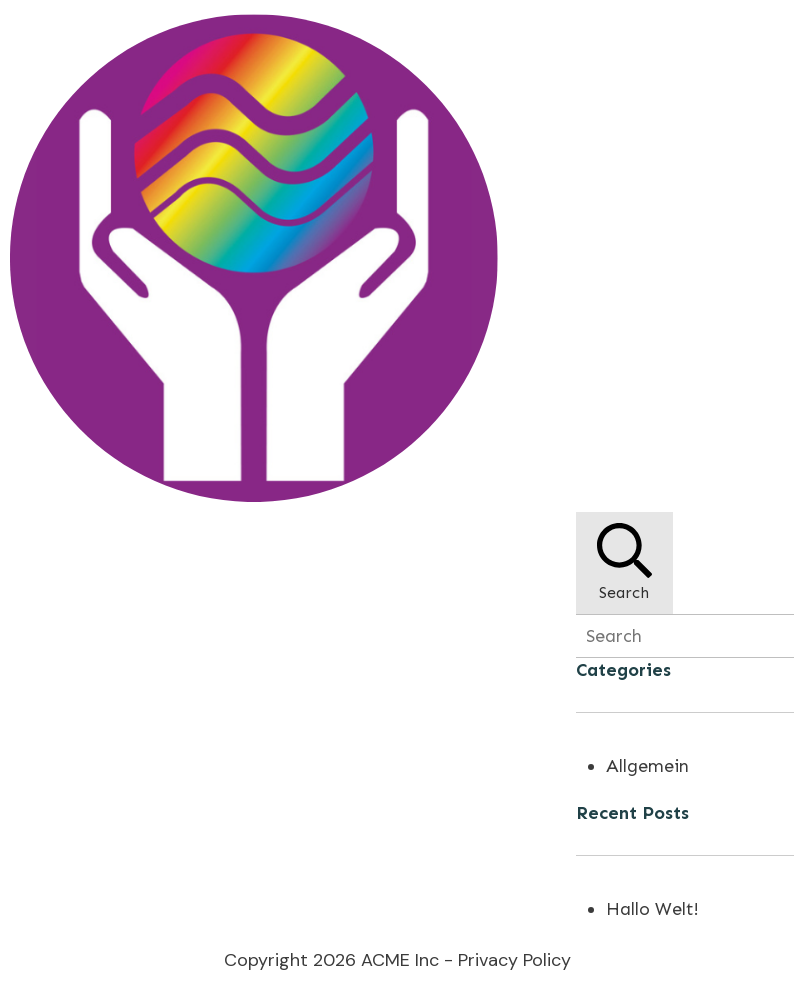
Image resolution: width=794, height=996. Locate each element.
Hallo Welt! (652, 909)
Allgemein (647, 766)
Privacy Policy (514, 960)
